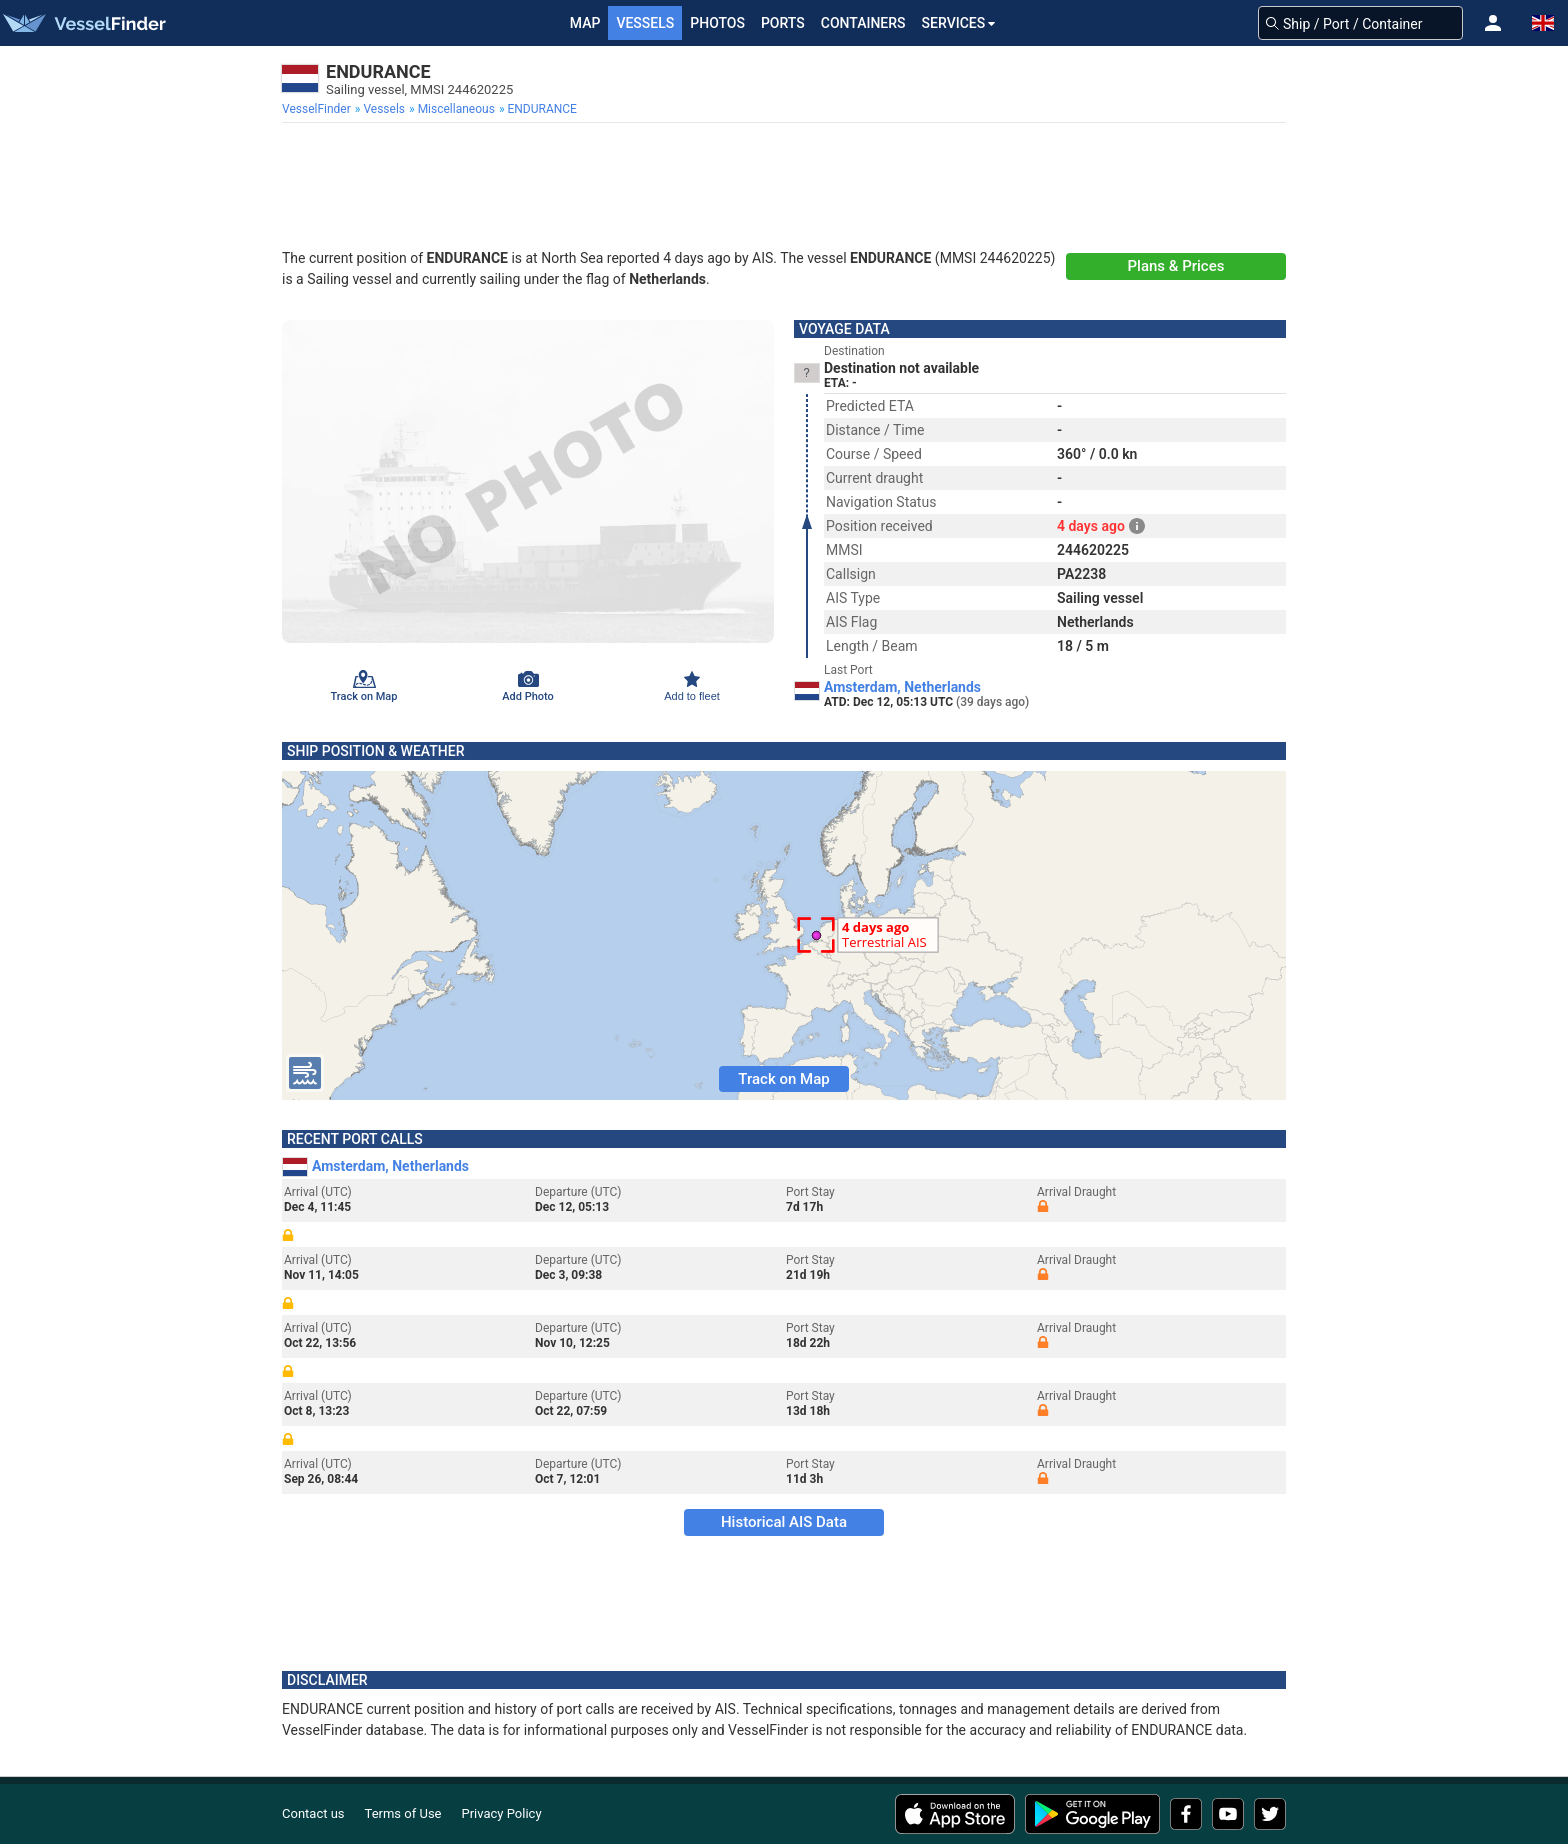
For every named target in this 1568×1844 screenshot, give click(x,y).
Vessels (645, 23)
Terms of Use (403, 1813)
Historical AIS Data (784, 1522)
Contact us (313, 1813)
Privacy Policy (502, 1813)
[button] (1493, 23)
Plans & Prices (1176, 266)
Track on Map (783, 1079)
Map (585, 23)
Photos (717, 23)
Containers (863, 23)
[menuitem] (318, 109)
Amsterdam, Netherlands (902, 687)
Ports (783, 23)
